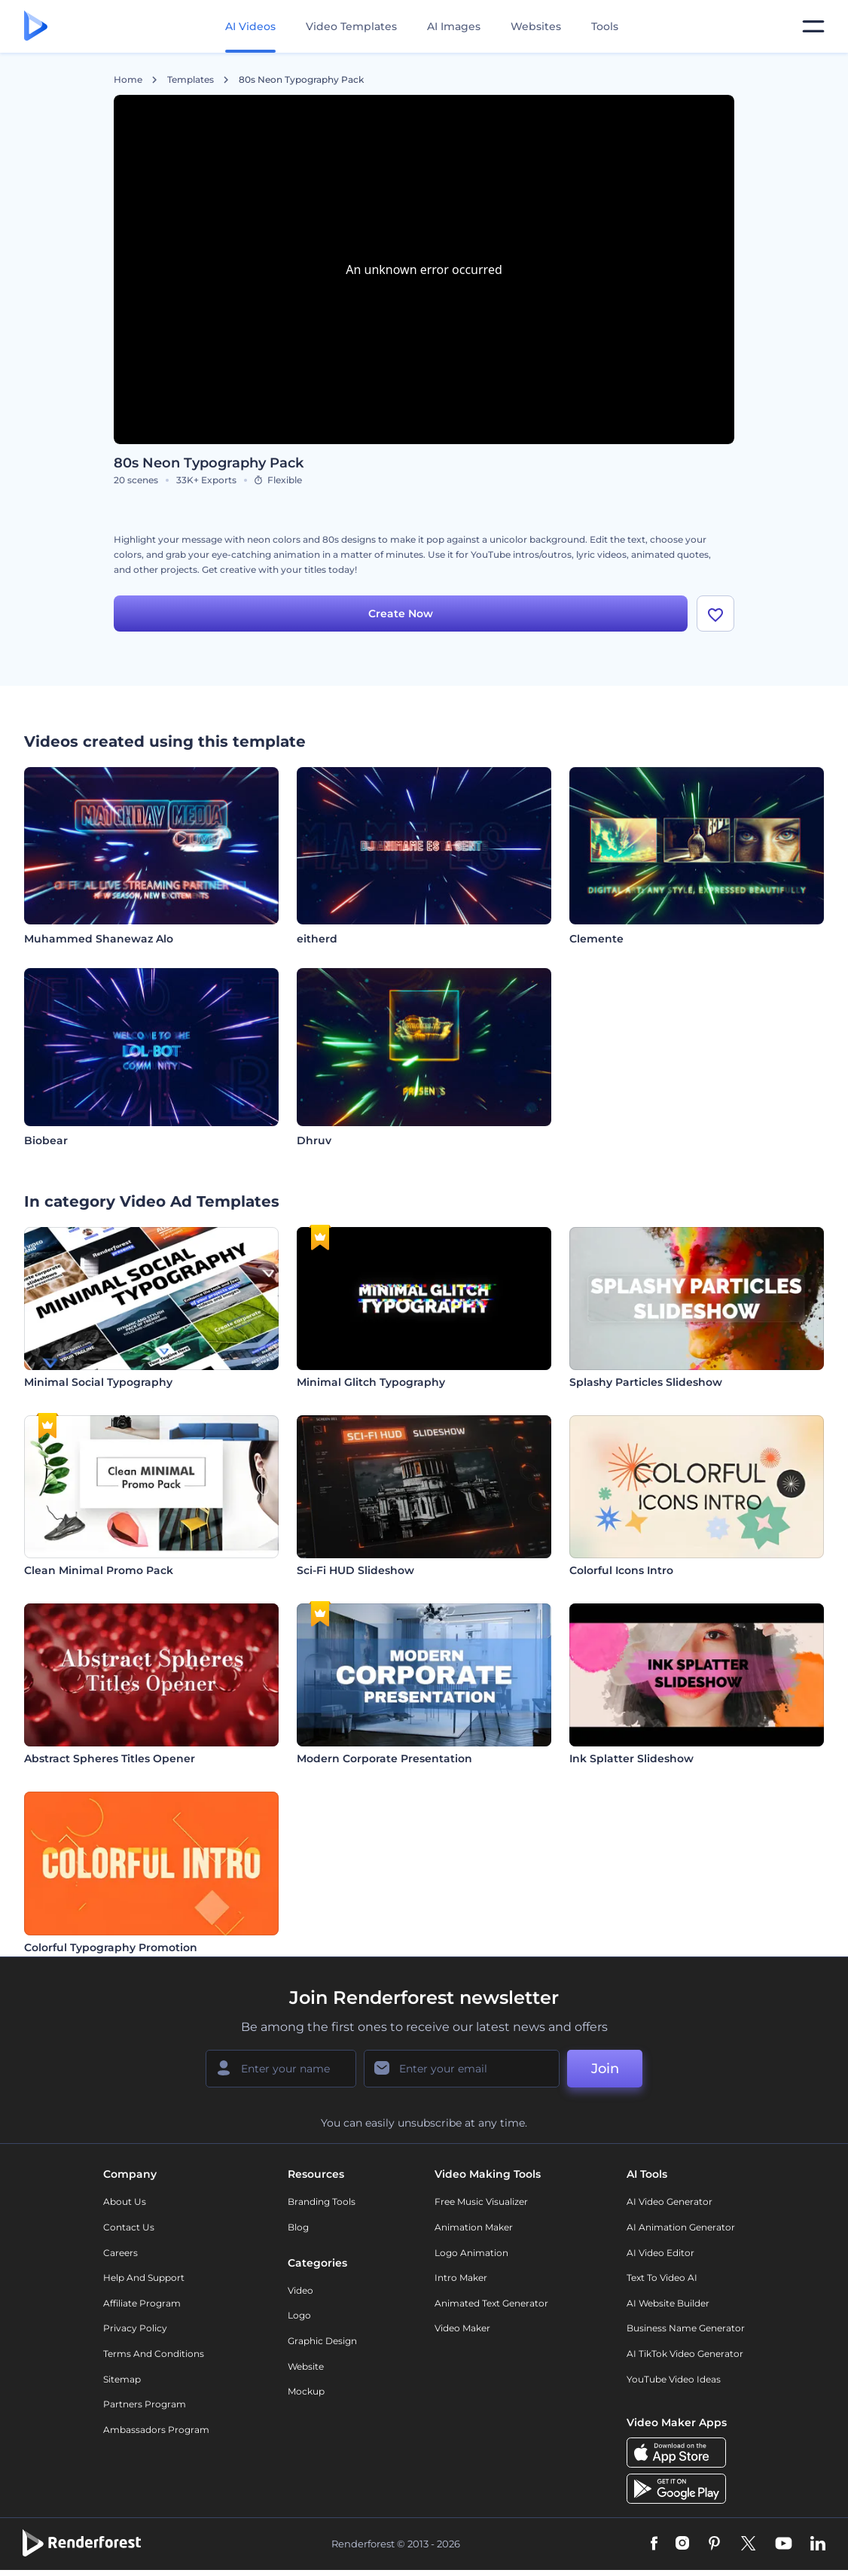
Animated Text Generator (491, 2303)
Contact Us (128, 2227)
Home (128, 79)
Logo (299, 2315)
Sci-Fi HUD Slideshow (355, 1570)
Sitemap (122, 2379)
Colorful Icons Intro (621, 1570)
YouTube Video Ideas (674, 2379)
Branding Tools (321, 2201)
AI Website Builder (668, 2303)
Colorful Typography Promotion (110, 1947)
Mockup (306, 2391)
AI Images (453, 26)
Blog (298, 2227)
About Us (124, 2201)
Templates (190, 79)
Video (300, 2290)
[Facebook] (654, 2544)
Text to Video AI (662, 2277)
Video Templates (351, 26)
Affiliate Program (142, 2303)
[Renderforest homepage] (35, 27)
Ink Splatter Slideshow (631, 1758)
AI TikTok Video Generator (685, 2353)
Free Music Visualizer (481, 2201)
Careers (120, 2252)
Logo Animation (471, 2252)
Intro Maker (461, 2277)
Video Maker (462, 2328)
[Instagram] (682, 2544)
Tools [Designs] (604, 26)
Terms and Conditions (153, 2353)
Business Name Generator (686, 2328)
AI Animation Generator (681, 2227)
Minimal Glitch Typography (371, 1382)
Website (306, 2366)
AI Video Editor (660, 2252)
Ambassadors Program (156, 2429)
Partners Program (144, 2404)
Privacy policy (135, 2328)
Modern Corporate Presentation (384, 1758)
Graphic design (322, 2340)
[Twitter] (748, 2544)
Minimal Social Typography (98, 1382)
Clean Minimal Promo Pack (98, 1570)
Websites (536, 26)
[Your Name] (281, 2068)
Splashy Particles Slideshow (645, 1382)
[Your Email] (462, 2068)
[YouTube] (783, 2544)
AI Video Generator (669, 2201)
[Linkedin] (817, 2544)
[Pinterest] (714, 2544)
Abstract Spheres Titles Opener (109, 1758)
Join (605, 2068)
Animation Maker (474, 2227)
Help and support (144, 2277)
